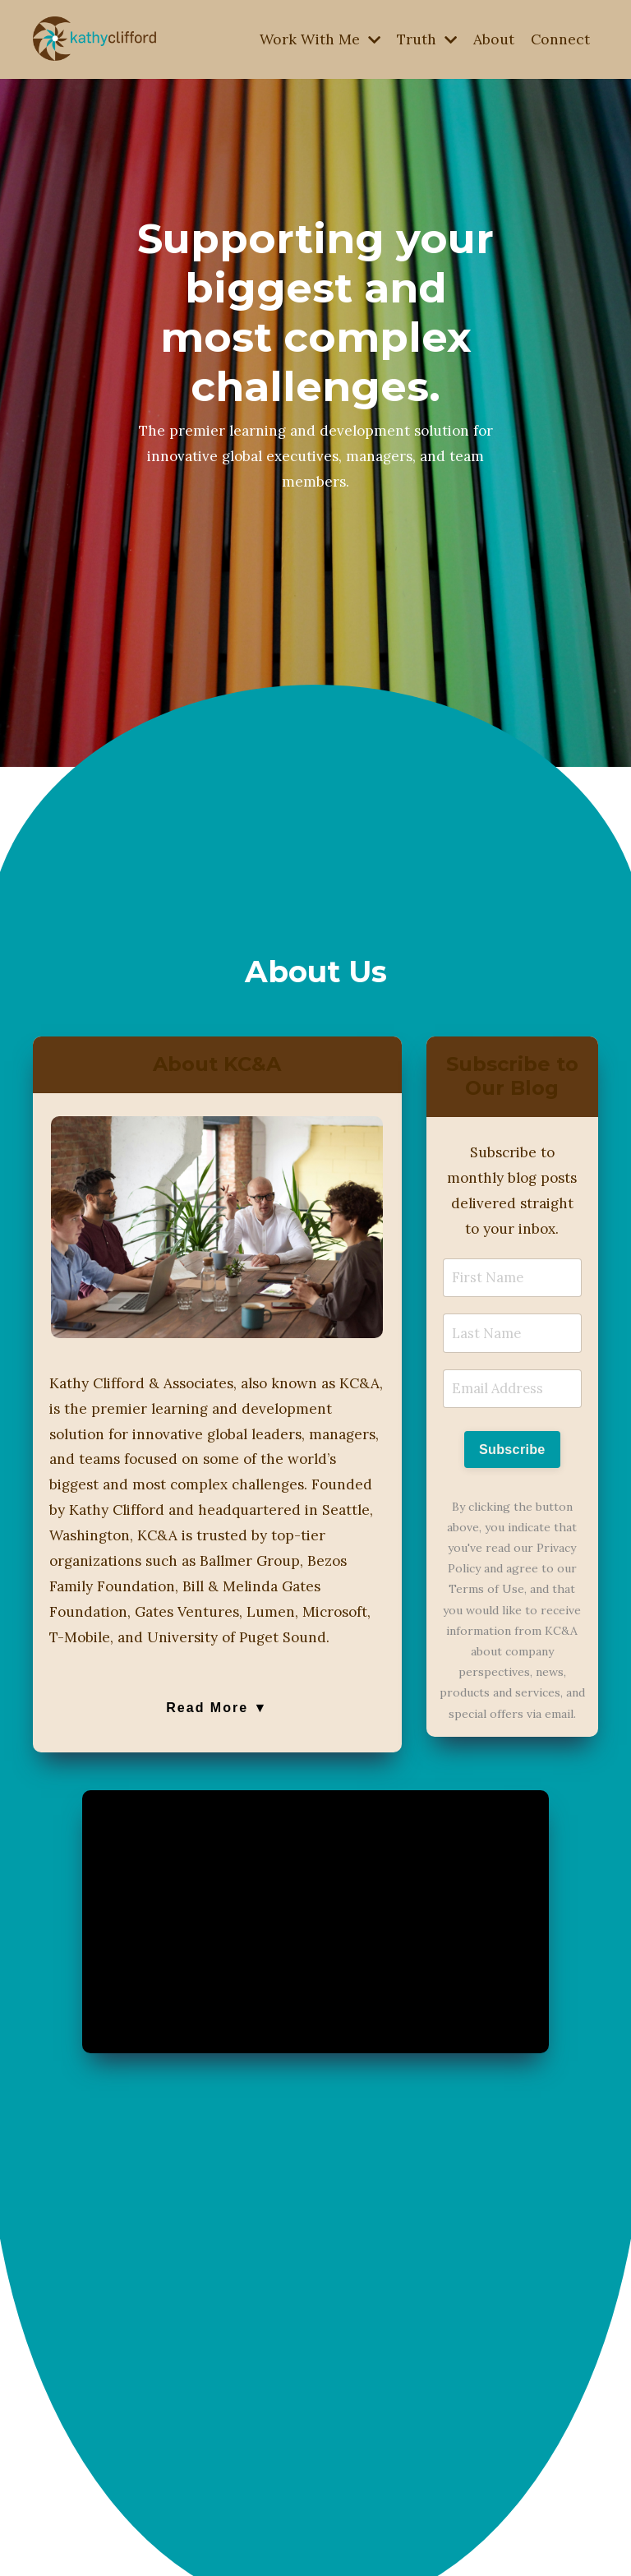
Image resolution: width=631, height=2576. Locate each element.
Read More (217, 1751)
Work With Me (314, 39)
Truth (424, 39)
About (493, 39)
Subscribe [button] (512, 1464)
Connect (560, 39)
